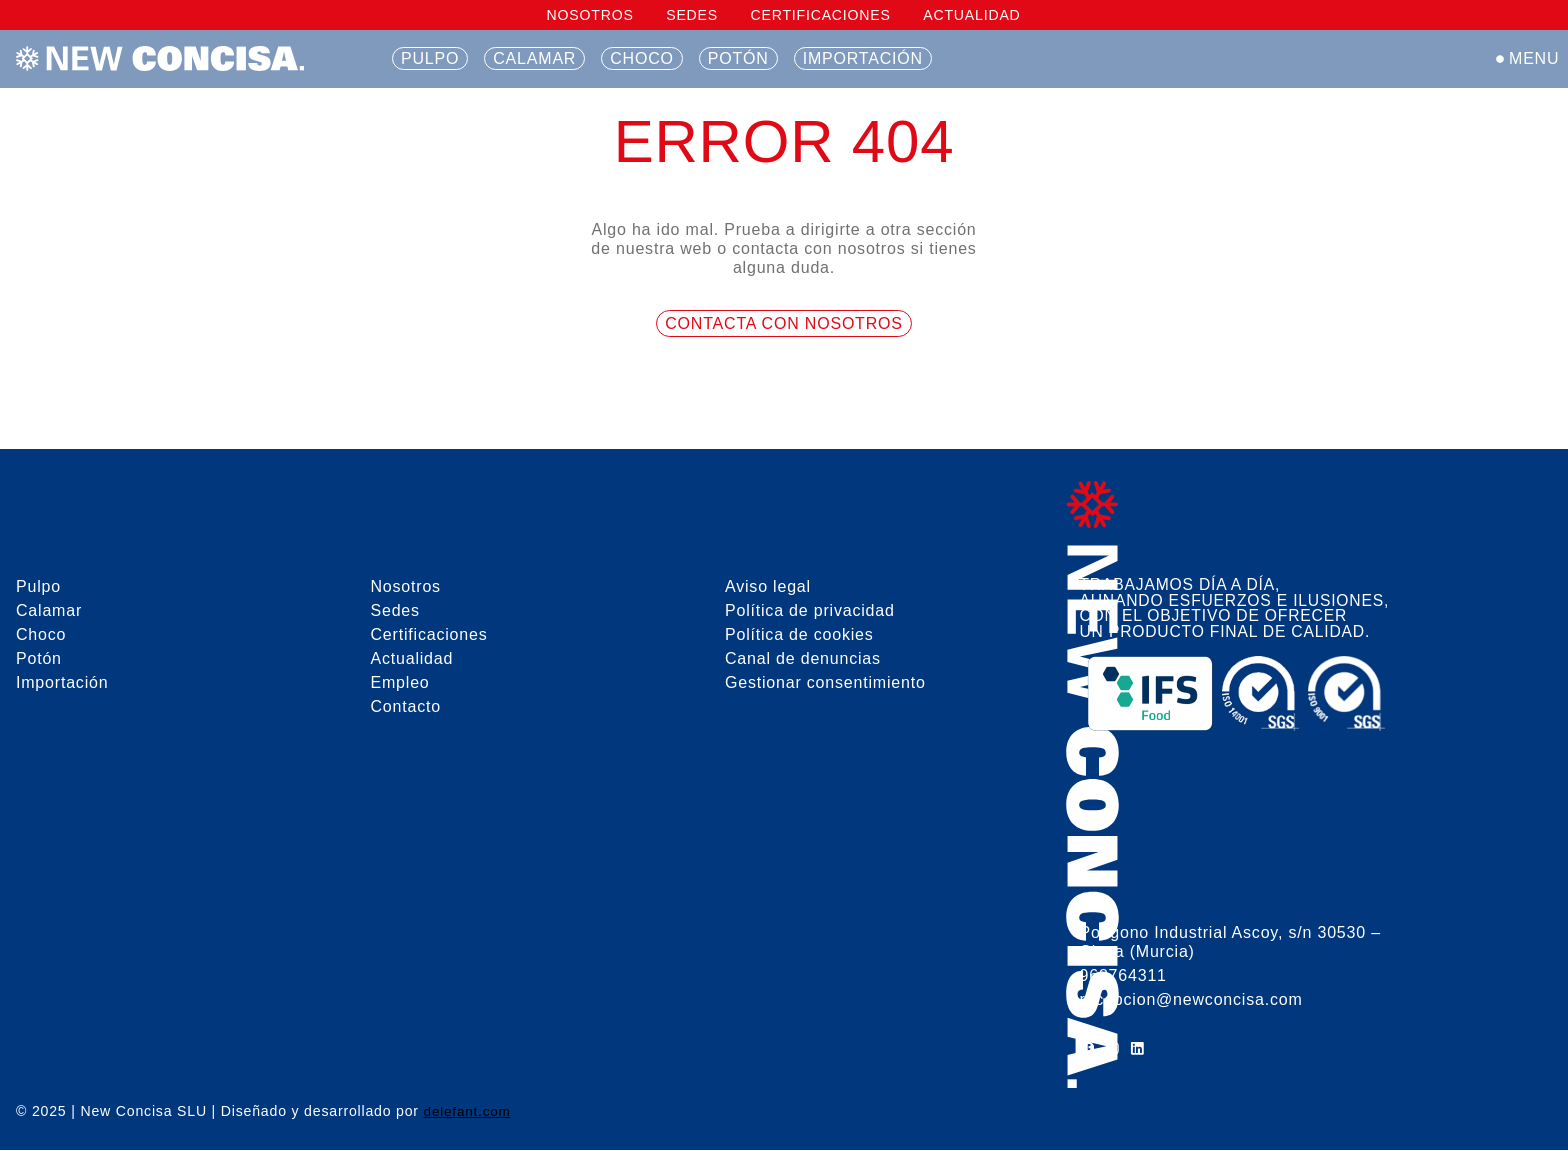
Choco (642, 58)
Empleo (400, 682)
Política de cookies (799, 634)
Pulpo (430, 58)
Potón (738, 58)
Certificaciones (820, 15)
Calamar (534, 58)
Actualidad (971, 15)
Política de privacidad (810, 610)
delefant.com (469, 1112)
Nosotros (590, 15)
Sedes (692, 15)
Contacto (406, 706)
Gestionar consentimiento (825, 682)
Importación (863, 58)
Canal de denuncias (803, 658)
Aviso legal (768, 586)
